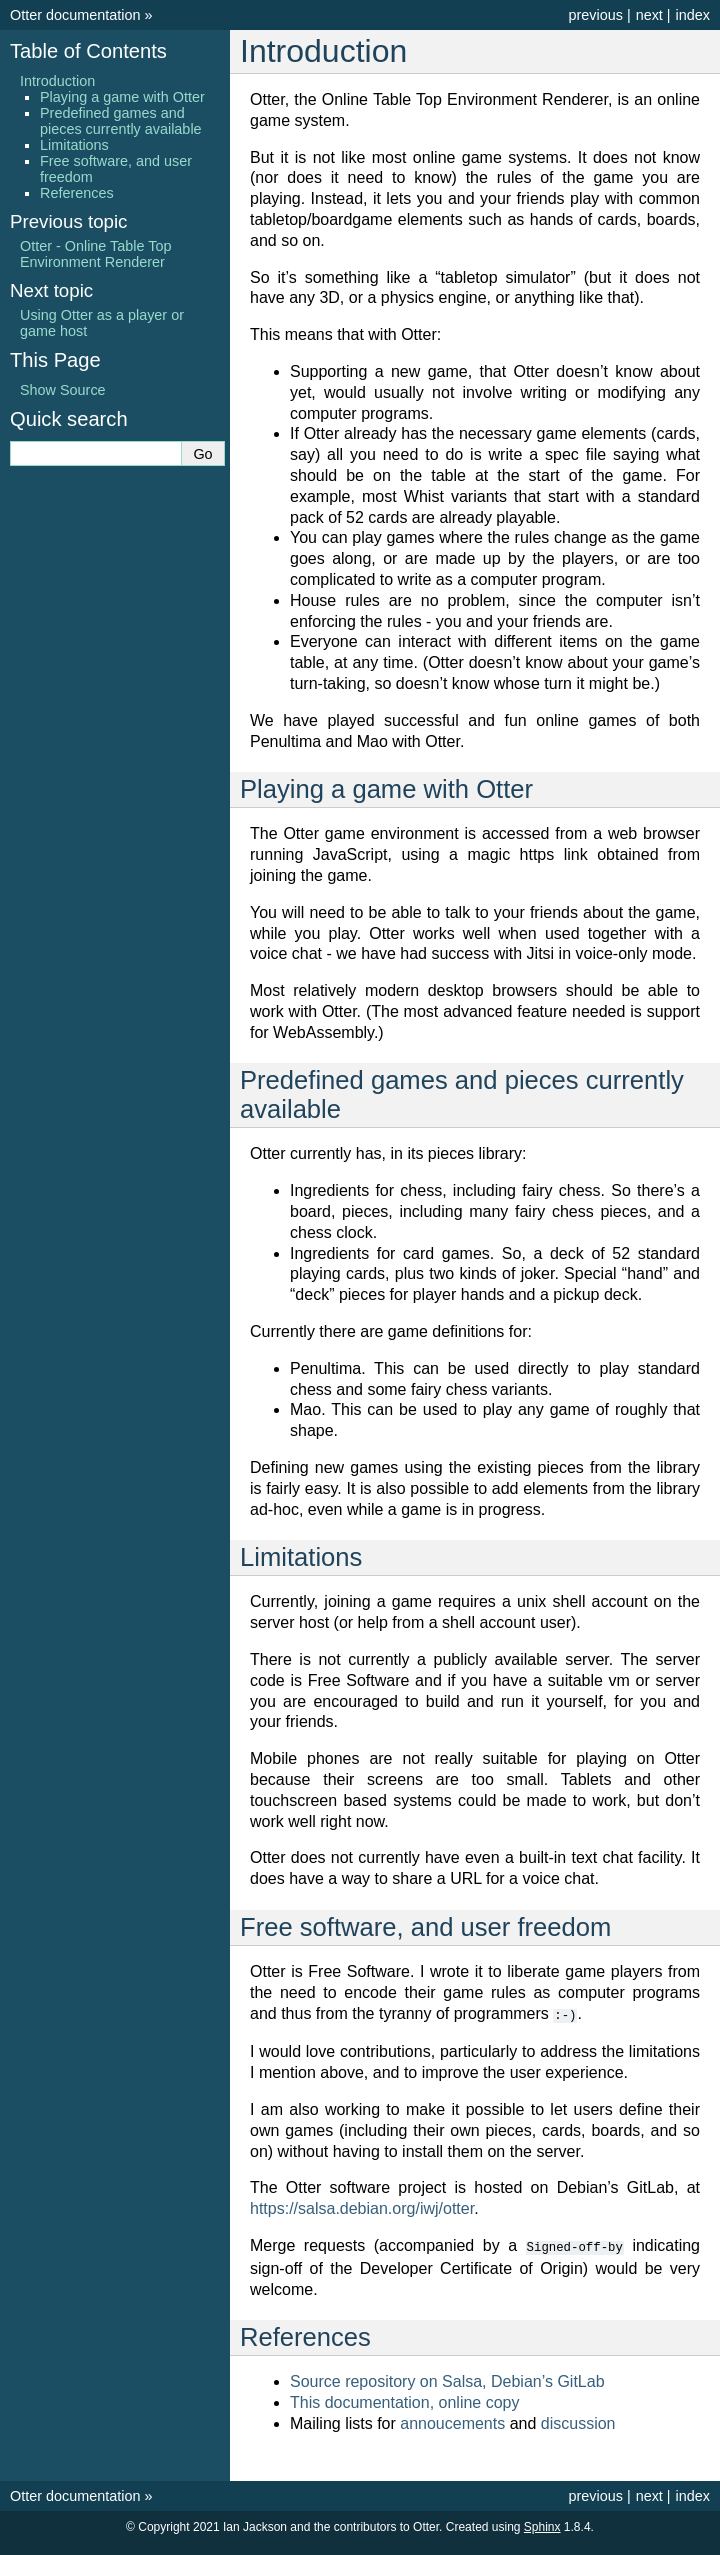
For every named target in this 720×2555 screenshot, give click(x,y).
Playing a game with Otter (122, 97)
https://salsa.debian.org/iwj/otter (362, 2207)
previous (595, 15)
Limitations (74, 145)
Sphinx (542, 2525)
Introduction (57, 81)
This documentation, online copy (404, 2400)
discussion (578, 2421)
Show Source (63, 390)
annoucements (452, 2421)
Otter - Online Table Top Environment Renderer (95, 254)
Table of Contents (88, 51)
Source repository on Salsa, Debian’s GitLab (447, 2379)
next (649, 15)
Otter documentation (75, 15)
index (693, 15)
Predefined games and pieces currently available (121, 121)
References (77, 193)
